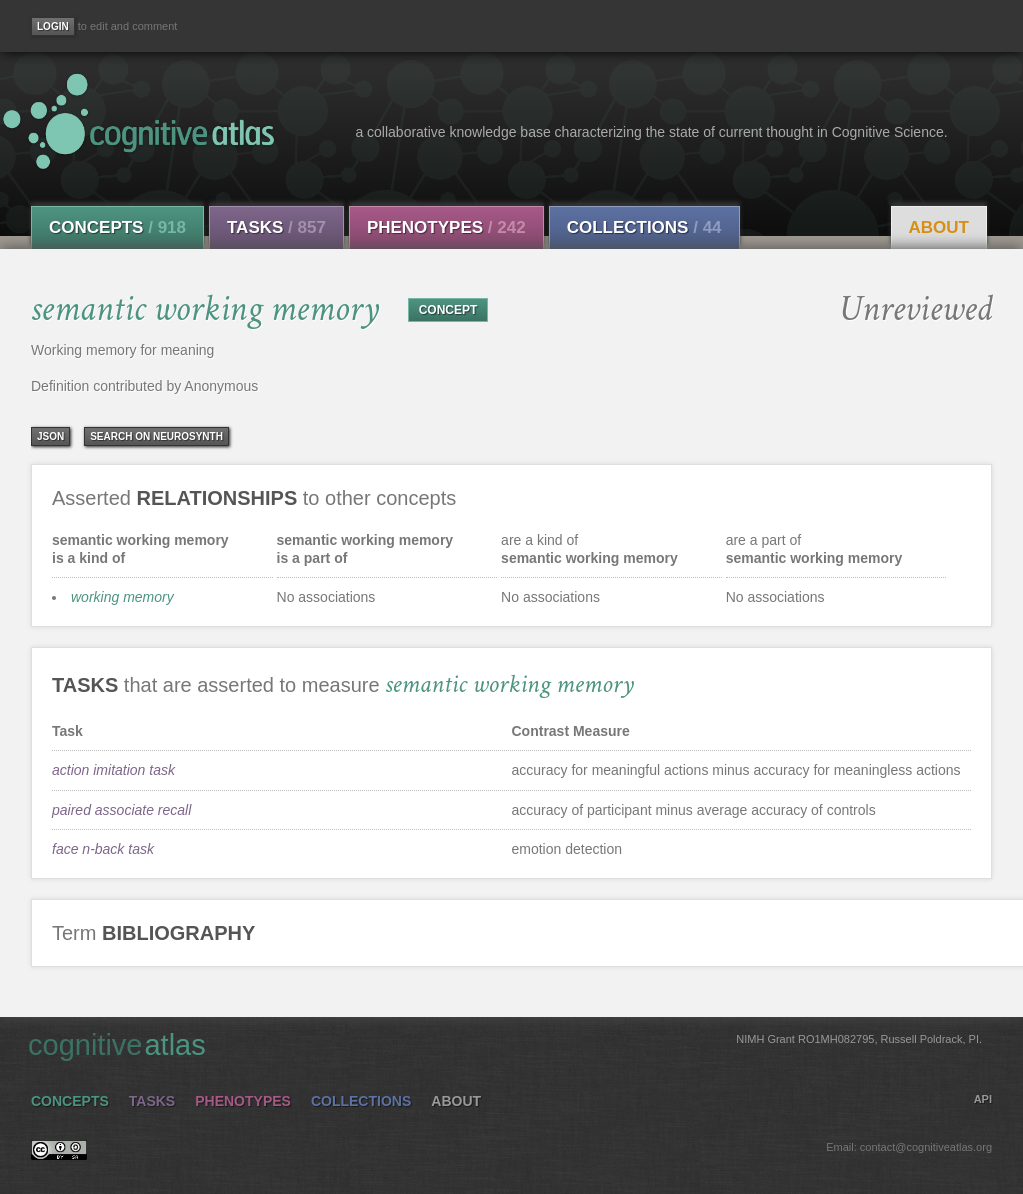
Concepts (117, 227)
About (939, 227)
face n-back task (103, 849)
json (50, 436)
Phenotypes (446, 227)
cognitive (505, 1044)
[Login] (53, 26)
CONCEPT (448, 310)
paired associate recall (121, 810)
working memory (122, 597)
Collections (644, 227)
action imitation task (113, 770)
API (983, 1099)
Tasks (276, 227)
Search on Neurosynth (156, 436)
